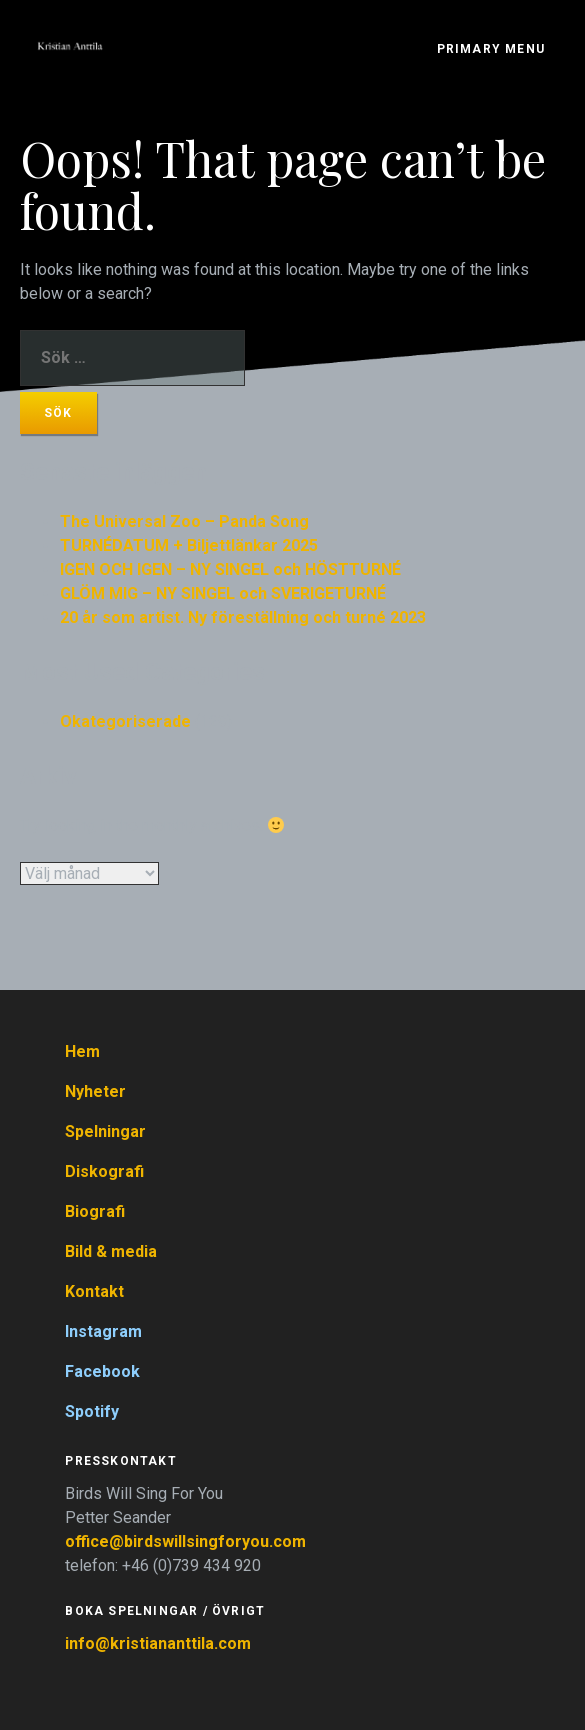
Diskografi (104, 1171)
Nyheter (95, 1091)
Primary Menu (491, 49)
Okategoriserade (125, 721)
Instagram (103, 1331)
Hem (82, 1051)
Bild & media (111, 1251)
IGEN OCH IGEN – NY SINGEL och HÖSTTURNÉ (230, 569)
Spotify (92, 1411)
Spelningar (105, 1131)
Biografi (95, 1211)
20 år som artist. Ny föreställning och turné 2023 (243, 617)
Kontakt (94, 1291)
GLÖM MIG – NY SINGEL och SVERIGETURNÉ (223, 593)
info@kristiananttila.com (158, 1643)
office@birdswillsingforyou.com (187, 1541)
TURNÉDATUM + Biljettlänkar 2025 (189, 545)
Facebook (102, 1371)
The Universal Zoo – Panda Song (184, 521)
